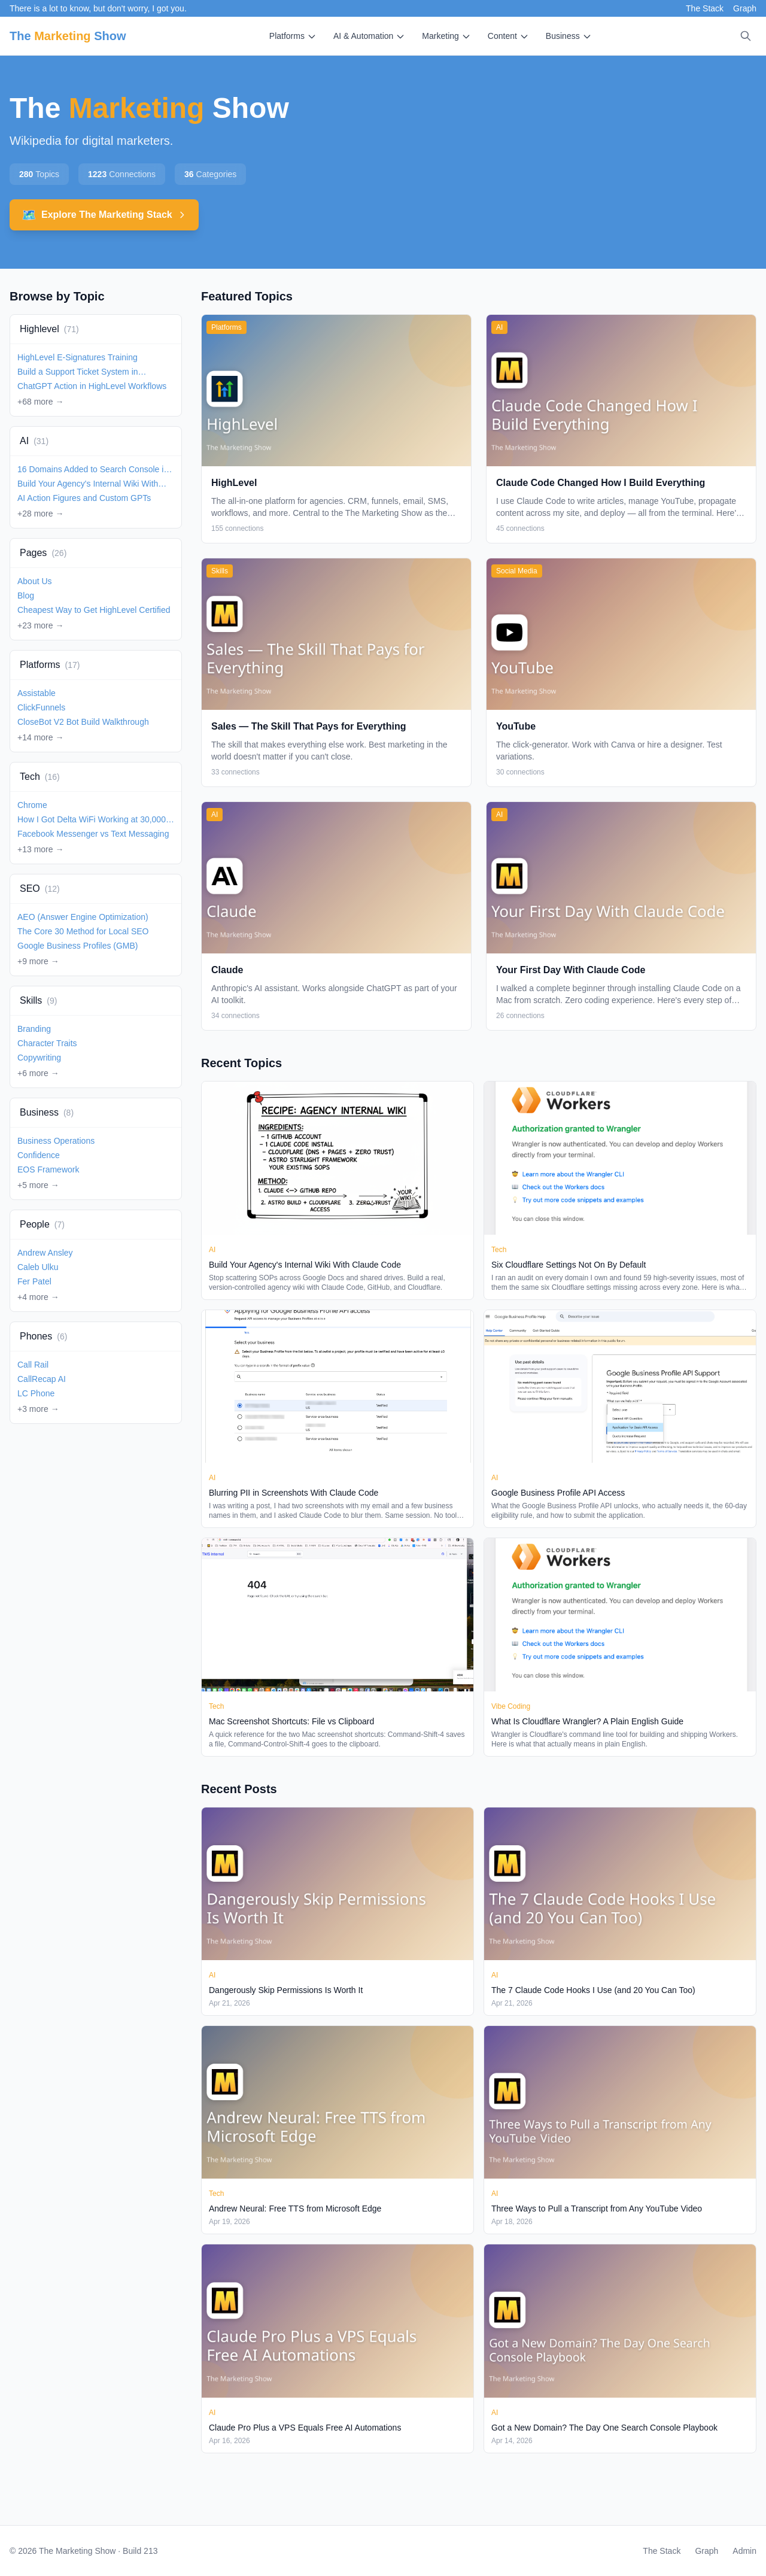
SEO (40, 888)
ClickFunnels (41, 707)
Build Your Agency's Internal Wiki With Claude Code (87, 484)
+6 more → (38, 1073)
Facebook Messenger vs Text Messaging (93, 834)
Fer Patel (34, 1281)
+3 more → (38, 1409)
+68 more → (40, 401)
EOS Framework (48, 1169)
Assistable (36, 693)
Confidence (38, 1155)
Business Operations (56, 1141)
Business (569, 36)
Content (508, 36)
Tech (40, 776)
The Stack (705, 8)
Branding (34, 1029)
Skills (38, 1000)
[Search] (745, 36)
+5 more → (38, 1185)
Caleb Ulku (37, 1267)
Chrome (32, 805)
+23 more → (40, 625)
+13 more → (40, 849)
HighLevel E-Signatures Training (77, 357)
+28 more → (40, 513)
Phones (43, 1336)
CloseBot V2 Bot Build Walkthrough (83, 722)
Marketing (446, 36)
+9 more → (38, 961)
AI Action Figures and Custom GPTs (84, 498)
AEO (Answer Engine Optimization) (82, 917)
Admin (744, 2551)
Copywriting (39, 1057)
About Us (34, 581)
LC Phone (35, 1393)
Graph (744, 8)
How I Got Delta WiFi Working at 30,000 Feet (91, 820)
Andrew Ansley (45, 1252)
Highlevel (49, 329)
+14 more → (40, 737)
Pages (43, 553)
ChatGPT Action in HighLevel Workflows (91, 386)
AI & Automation (369, 36)
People (42, 1224)
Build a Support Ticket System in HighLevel (77, 372)
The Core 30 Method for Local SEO (82, 931)
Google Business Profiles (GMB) (77, 945)
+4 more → (38, 1297)
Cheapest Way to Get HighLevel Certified (94, 610)
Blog (25, 595)
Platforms (293, 36)
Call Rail (32, 1364)
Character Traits (47, 1043)
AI (34, 441)
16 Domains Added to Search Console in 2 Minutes (92, 469)
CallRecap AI (41, 1379)
